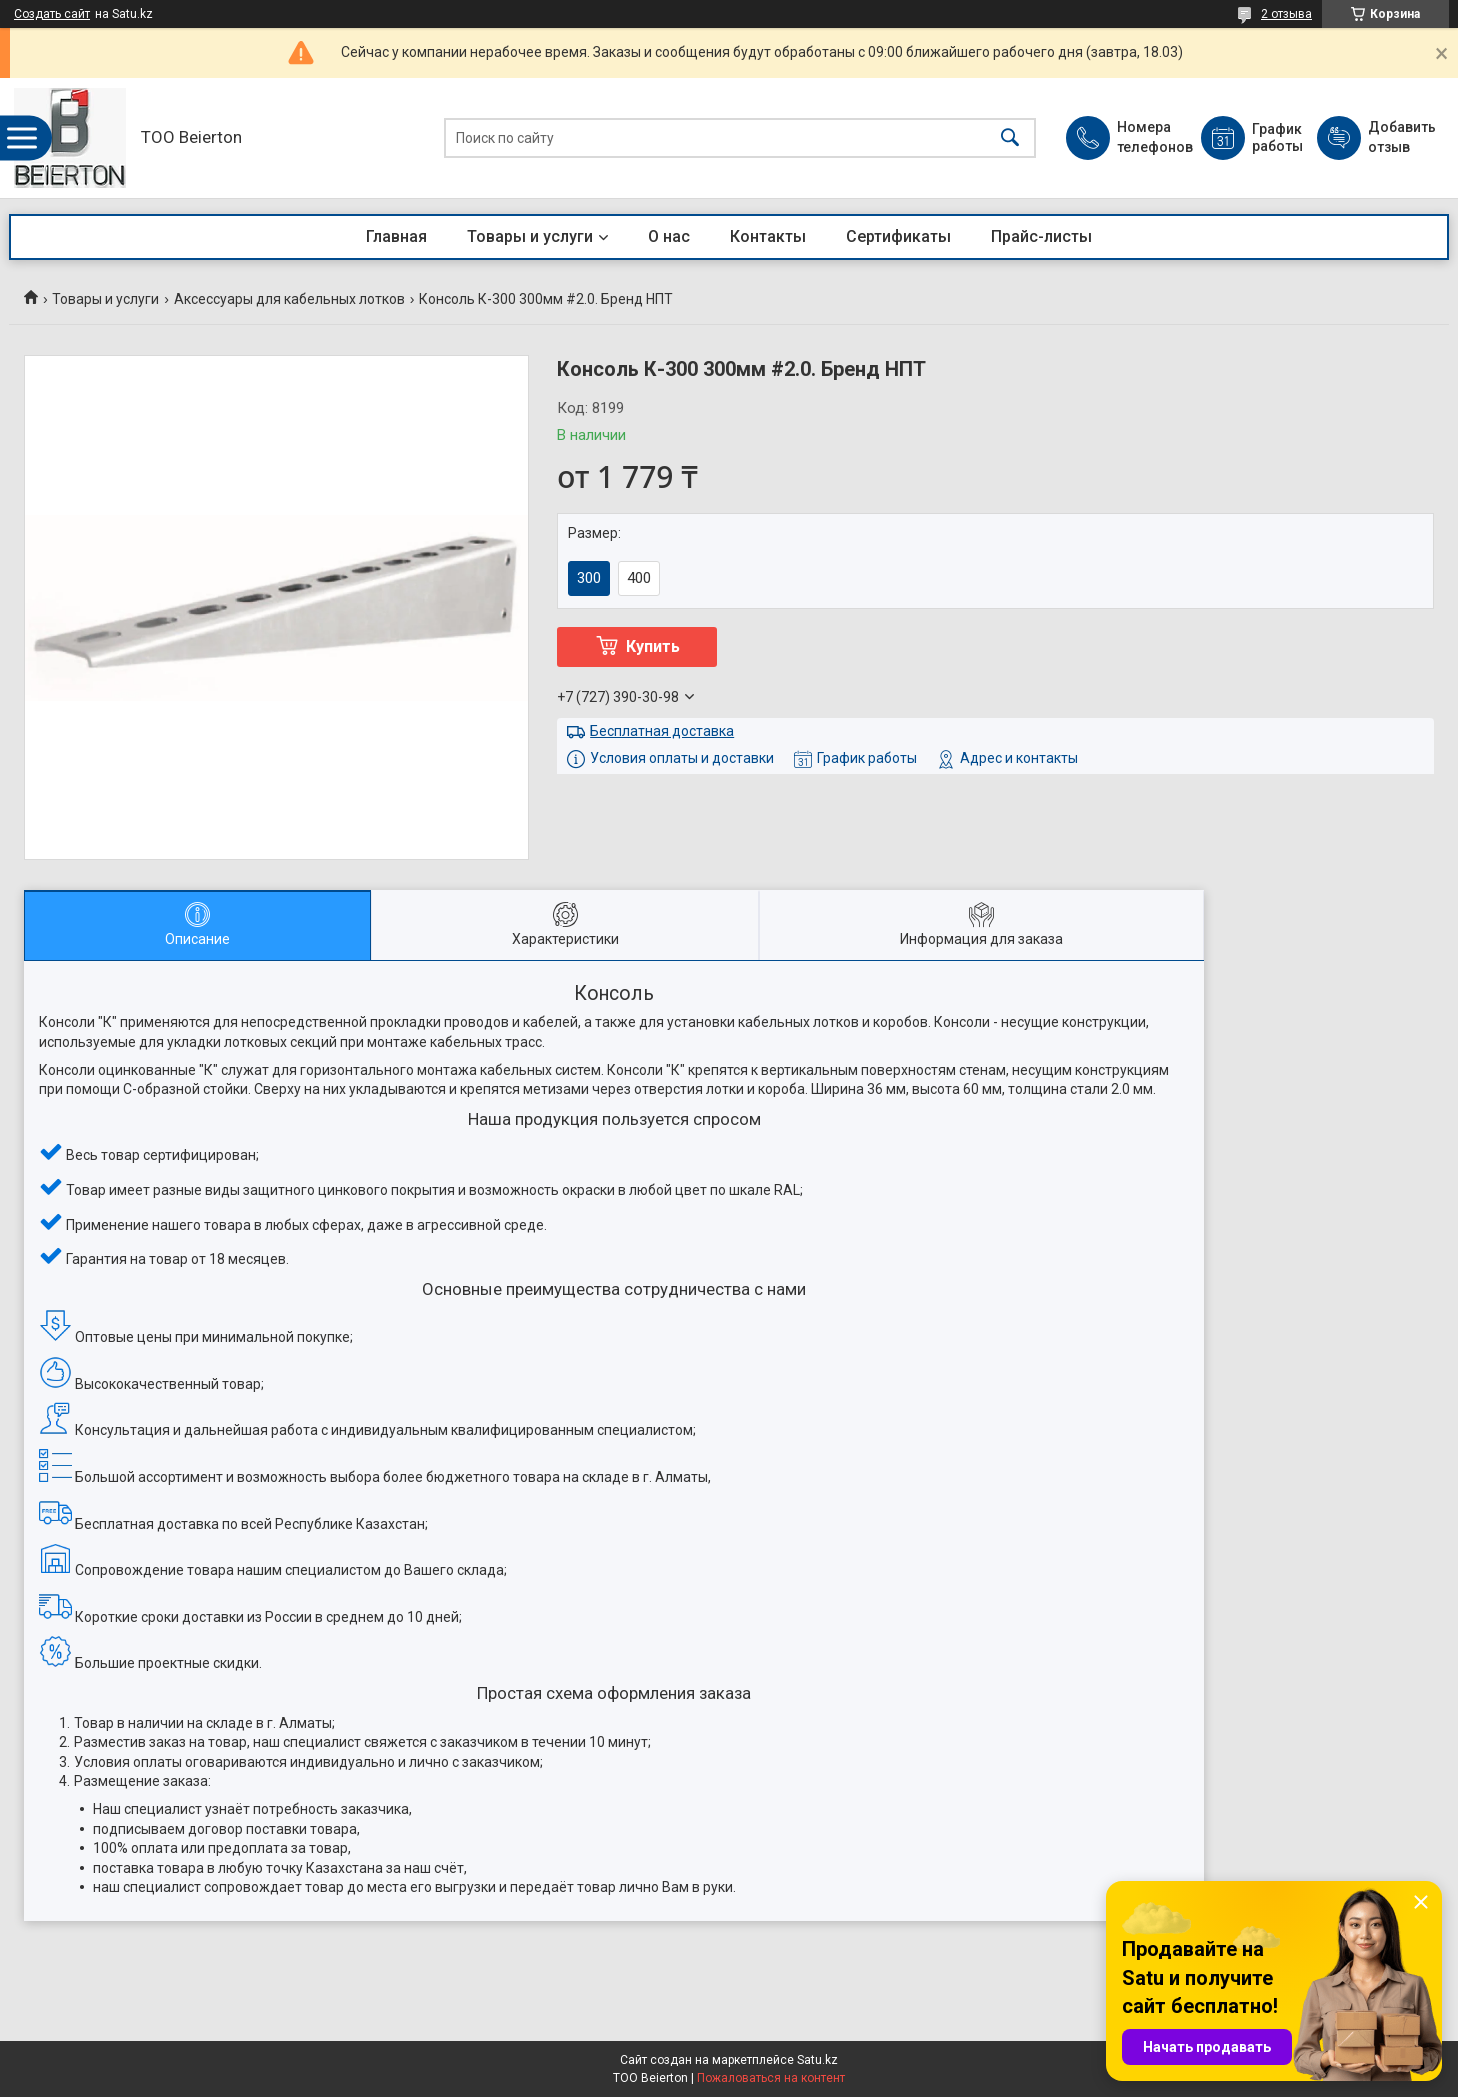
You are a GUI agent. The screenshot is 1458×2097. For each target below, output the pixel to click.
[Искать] (1010, 138)
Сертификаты (898, 236)
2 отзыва (1286, 14)
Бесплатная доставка (662, 731)
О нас (669, 236)
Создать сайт (52, 14)
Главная (396, 236)
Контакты (768, 236)
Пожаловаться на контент (771, 2078)
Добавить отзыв (1401, 137)
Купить (653, 646)
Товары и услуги (530, 236)
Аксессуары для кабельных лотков (289, 299)
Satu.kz (817, 2060)
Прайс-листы (1041, 236)
